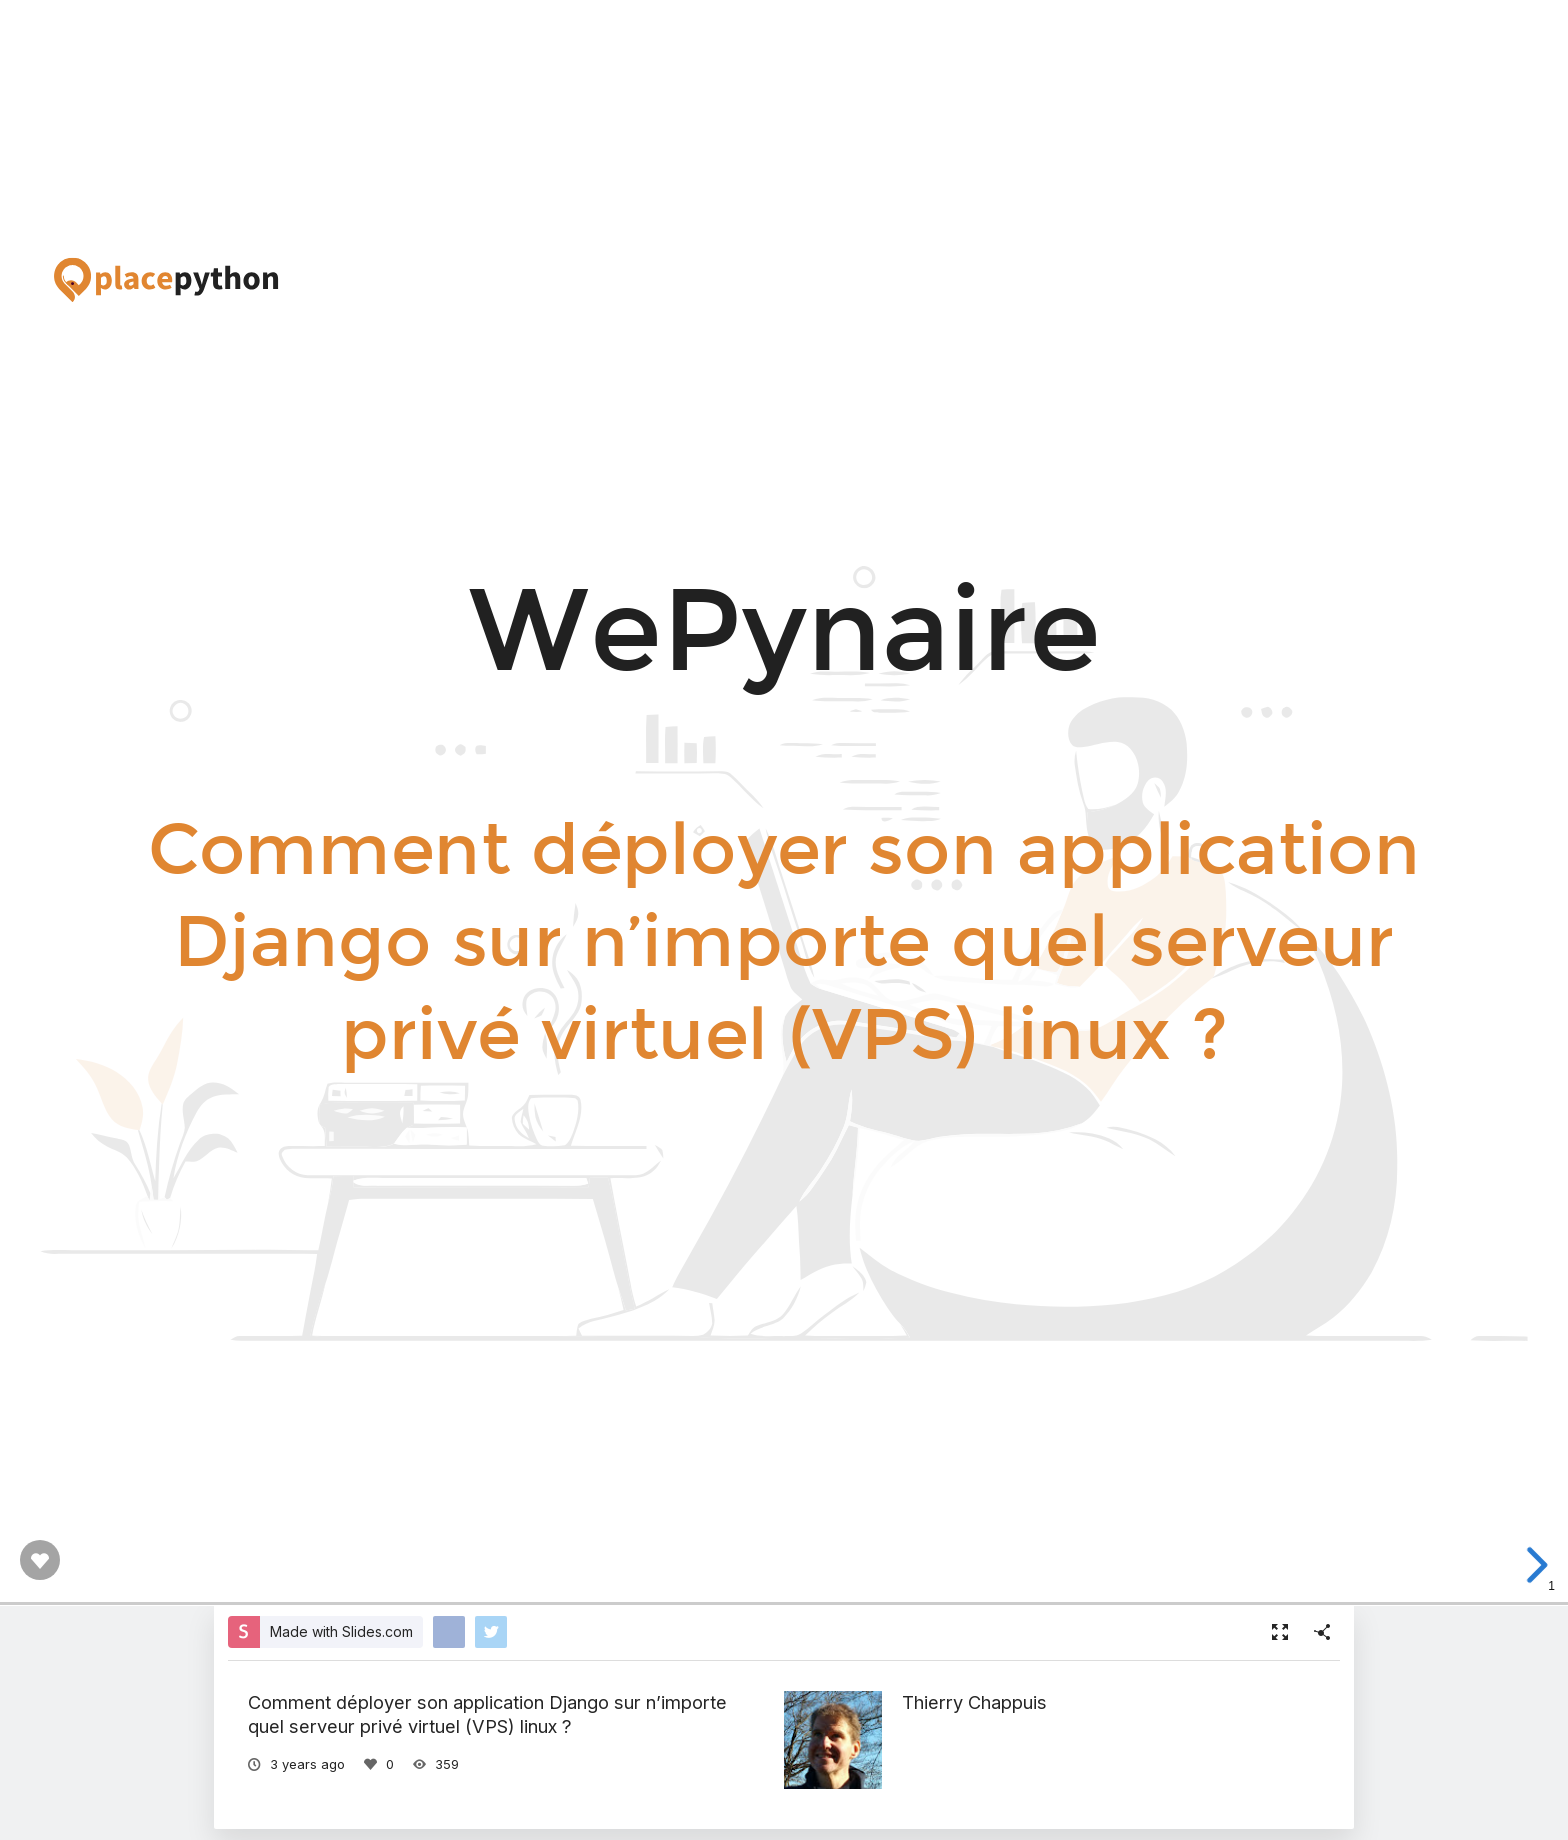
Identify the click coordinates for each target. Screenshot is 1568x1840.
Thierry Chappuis (974, 1702)
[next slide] (1544, 1565)
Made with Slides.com (341, 1631)
